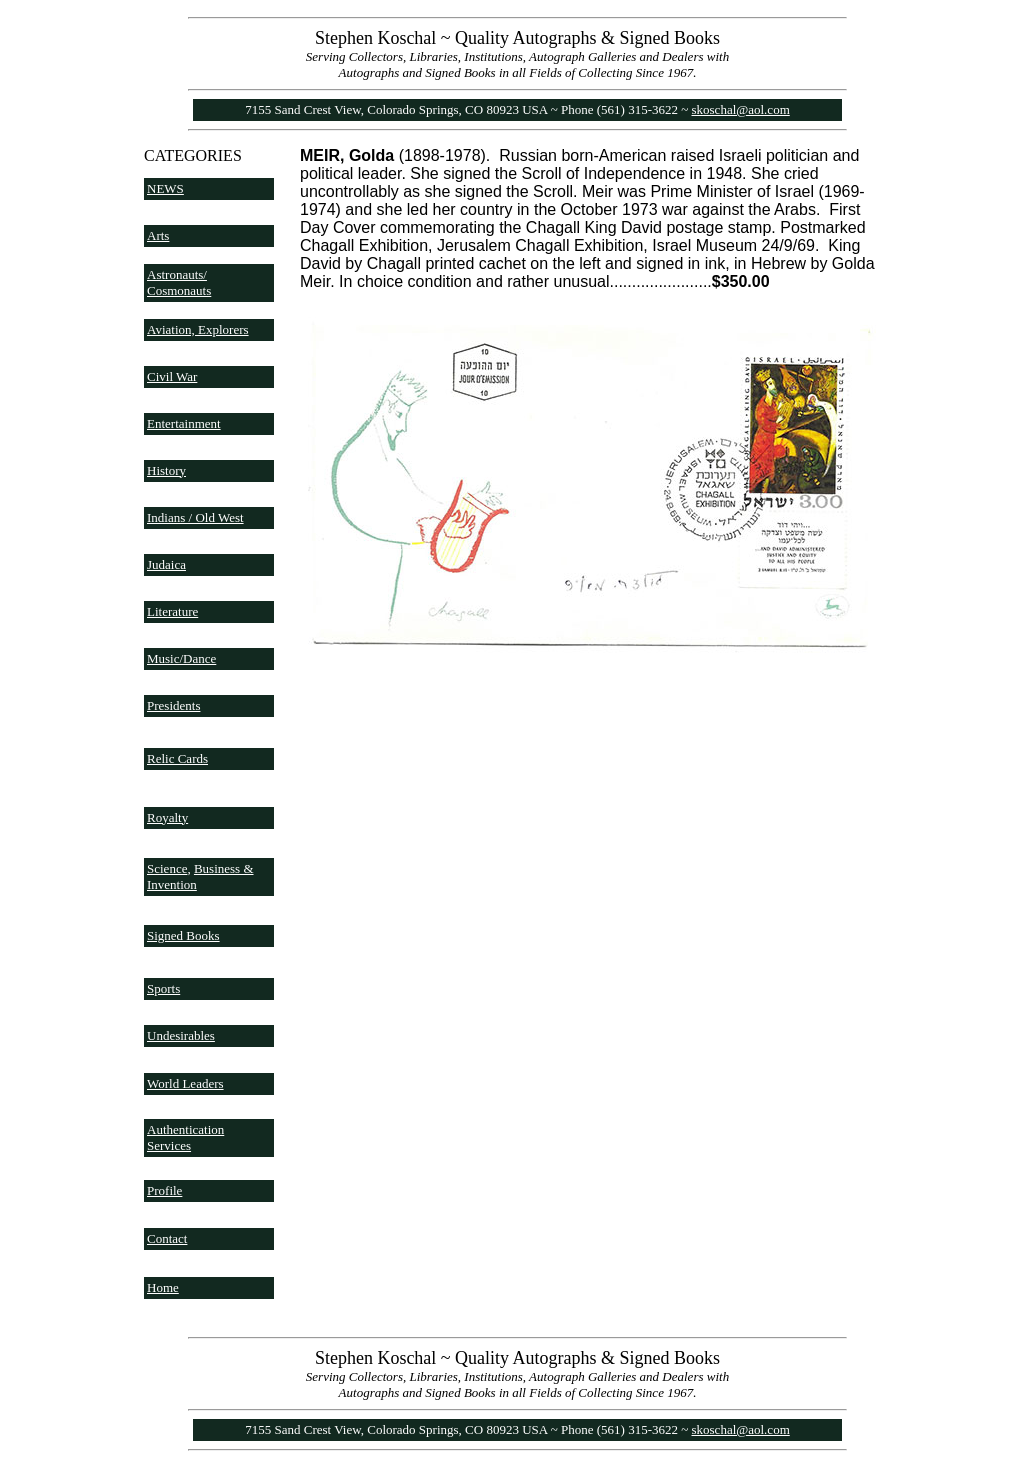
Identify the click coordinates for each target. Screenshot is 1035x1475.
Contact (167, 1238)
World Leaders (185, 1083)
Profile (164, 1190)
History (166, 470)
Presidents (173, 705)
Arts (158, 235)
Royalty (167, 817)
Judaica (166, 564)
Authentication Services (185, 1137)
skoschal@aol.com (741, 109)
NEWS (165, 188)
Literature (172, 611)
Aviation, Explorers (198, 329)
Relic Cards (177, 758)
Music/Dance (181, 658)
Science (167, 868)
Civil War (172, 376)
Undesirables (181, 1035)
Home (163, 1287)
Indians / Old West (195, 517)
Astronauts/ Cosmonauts (179, 282)
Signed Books (183, 935)
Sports (163, 988)
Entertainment (184, 423)
